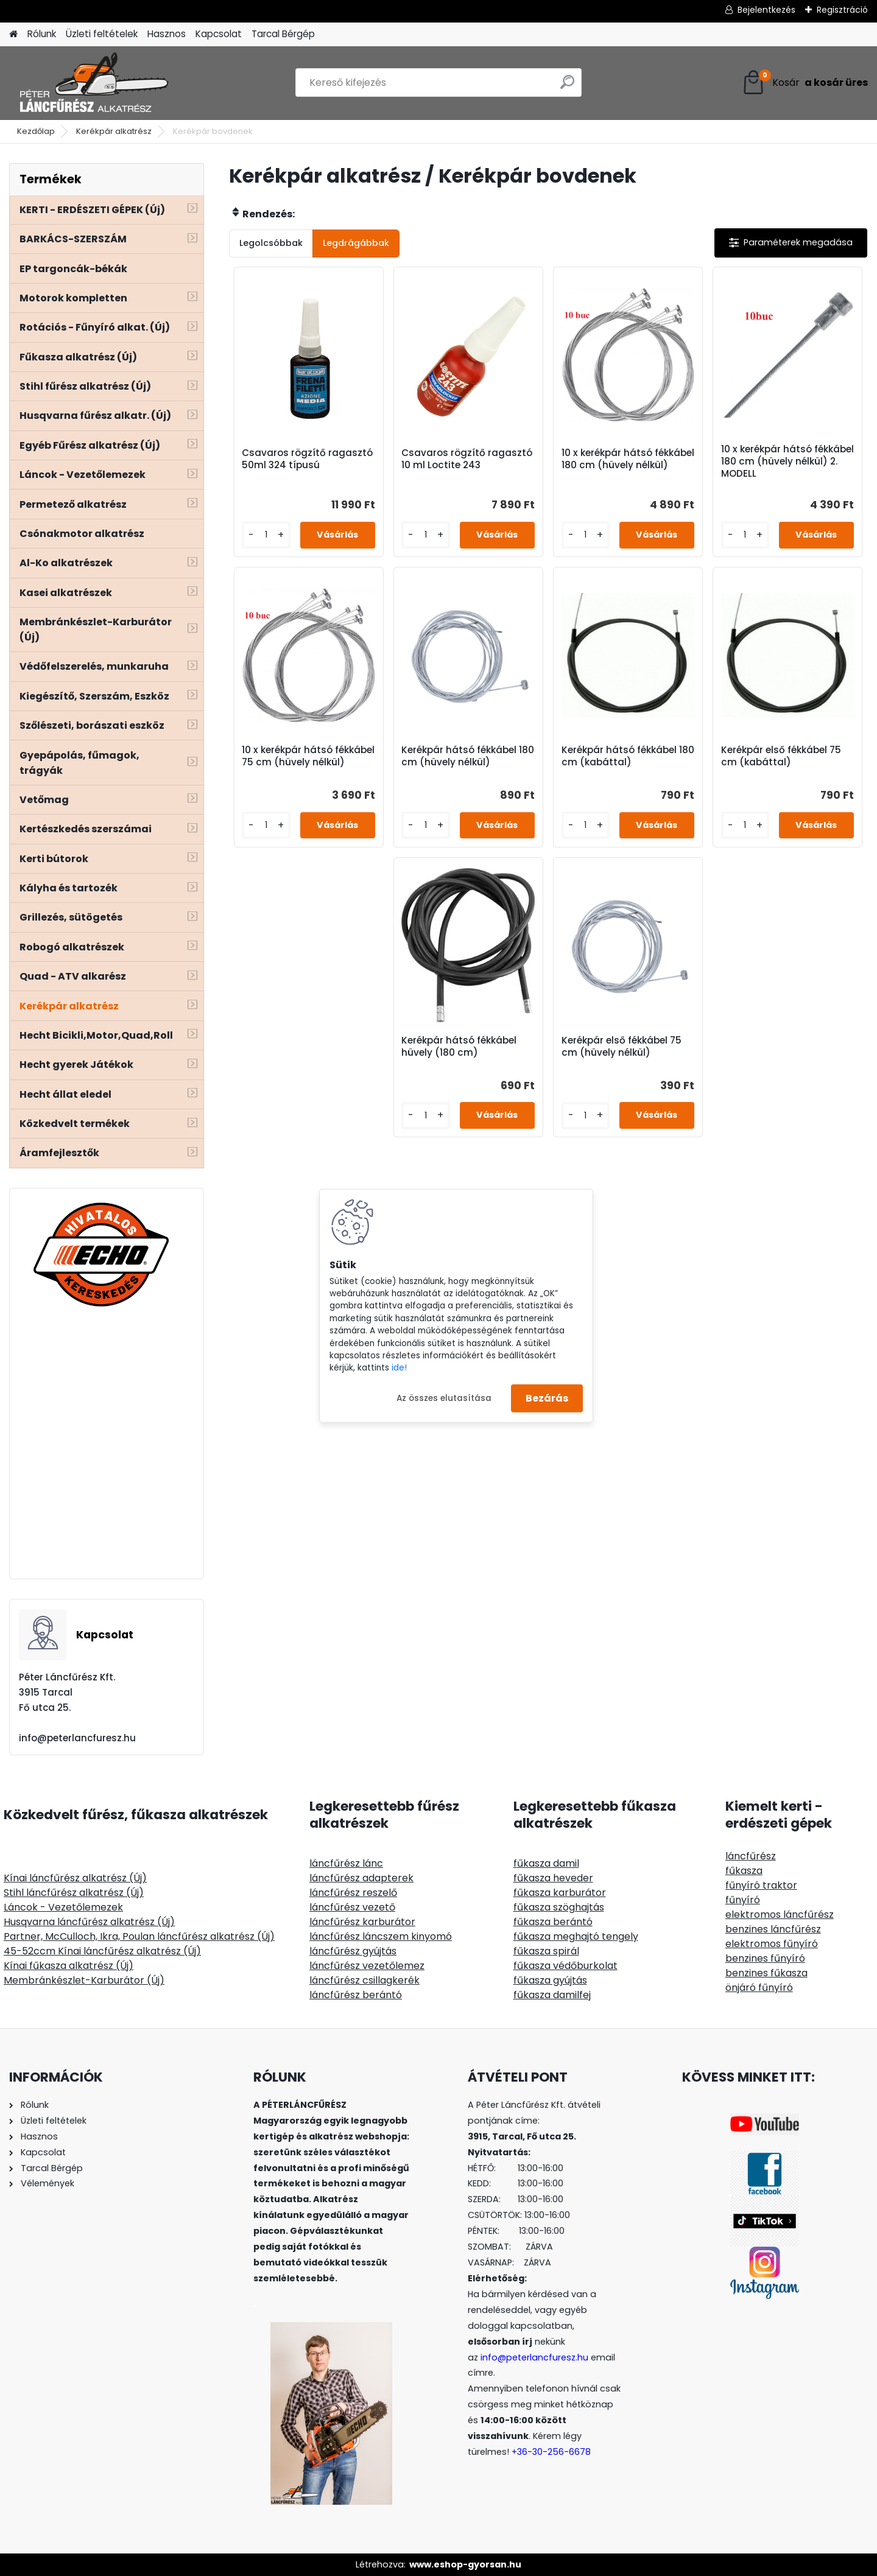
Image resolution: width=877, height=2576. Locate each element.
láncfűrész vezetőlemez (366, 1966)
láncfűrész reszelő (353, 1893)
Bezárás (547, 1398)
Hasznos (166, 33)
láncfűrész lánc (346, 1863)
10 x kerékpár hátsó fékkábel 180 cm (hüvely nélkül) (628, 459)
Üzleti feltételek (102, 33)
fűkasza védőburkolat (565, 1966)
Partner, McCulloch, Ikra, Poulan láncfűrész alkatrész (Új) (139, 1936)
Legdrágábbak (356, 243)
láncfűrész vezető (352, 1907)
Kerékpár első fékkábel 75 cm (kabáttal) (781, 756)
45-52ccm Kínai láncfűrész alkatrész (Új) (102, 1951)
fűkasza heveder (553, 1878)
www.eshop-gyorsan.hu (465, 2564)
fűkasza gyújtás (550, 1980)
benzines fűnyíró (765, 1958)
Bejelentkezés (766, 10)
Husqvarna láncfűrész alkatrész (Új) (89, 1922)
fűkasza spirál (546, 1951)
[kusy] (266, 535)
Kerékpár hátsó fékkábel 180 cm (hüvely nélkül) (467, 756)
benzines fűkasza (766, 1973)
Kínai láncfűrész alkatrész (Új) (75, 1878)
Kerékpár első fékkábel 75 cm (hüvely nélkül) (622, 1046)
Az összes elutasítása (443, 1397)
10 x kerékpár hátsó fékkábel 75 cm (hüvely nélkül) (308, 756)
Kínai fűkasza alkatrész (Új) (68, 1966)
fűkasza (744, 1871)
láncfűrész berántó (355, 1995)
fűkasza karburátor (559, 1893)
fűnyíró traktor (761, 1885)
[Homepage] (13, 34)
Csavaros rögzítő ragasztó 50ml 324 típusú (307, 459)
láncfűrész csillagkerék (364, 1980)
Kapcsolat (218, 33)
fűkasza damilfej (552, 1995)
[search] (567, 87)
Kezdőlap (36, 131)
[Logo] (93, 82)
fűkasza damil (546, 1863)
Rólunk (41, 33)
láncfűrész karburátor (362, 1922)
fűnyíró (742, 1900)
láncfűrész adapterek (361, 1878)
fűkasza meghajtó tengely (575, 1936)
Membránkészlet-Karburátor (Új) (84, 1980)
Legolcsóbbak (271, 243)
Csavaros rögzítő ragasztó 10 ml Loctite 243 (466, 459)
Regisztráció (842, 10)
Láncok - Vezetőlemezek (63, 1907)
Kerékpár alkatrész (114, 131)
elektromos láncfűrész (779, 1914)
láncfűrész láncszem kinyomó (380, 1936)
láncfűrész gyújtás (352, 1951)
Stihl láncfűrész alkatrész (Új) (74, 1893)
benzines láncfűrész (773, 1929)
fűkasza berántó (553, 1922)
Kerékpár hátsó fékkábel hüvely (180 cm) (458, 1046)
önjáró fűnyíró (759, 1988)
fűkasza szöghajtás (558, 1907)
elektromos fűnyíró (771, 1944)
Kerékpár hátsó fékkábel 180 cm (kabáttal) (628, 756)
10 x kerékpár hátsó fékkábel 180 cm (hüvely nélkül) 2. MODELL (787, 461)
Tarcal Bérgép (283, 33)
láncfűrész (750, 1856)
